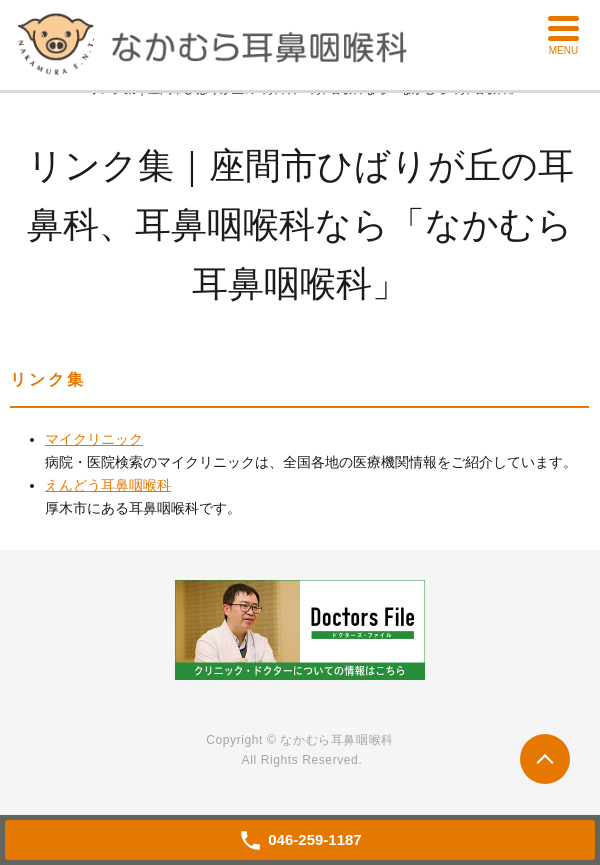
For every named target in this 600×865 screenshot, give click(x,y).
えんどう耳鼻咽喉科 (108, 485)
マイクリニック (94, 439)
